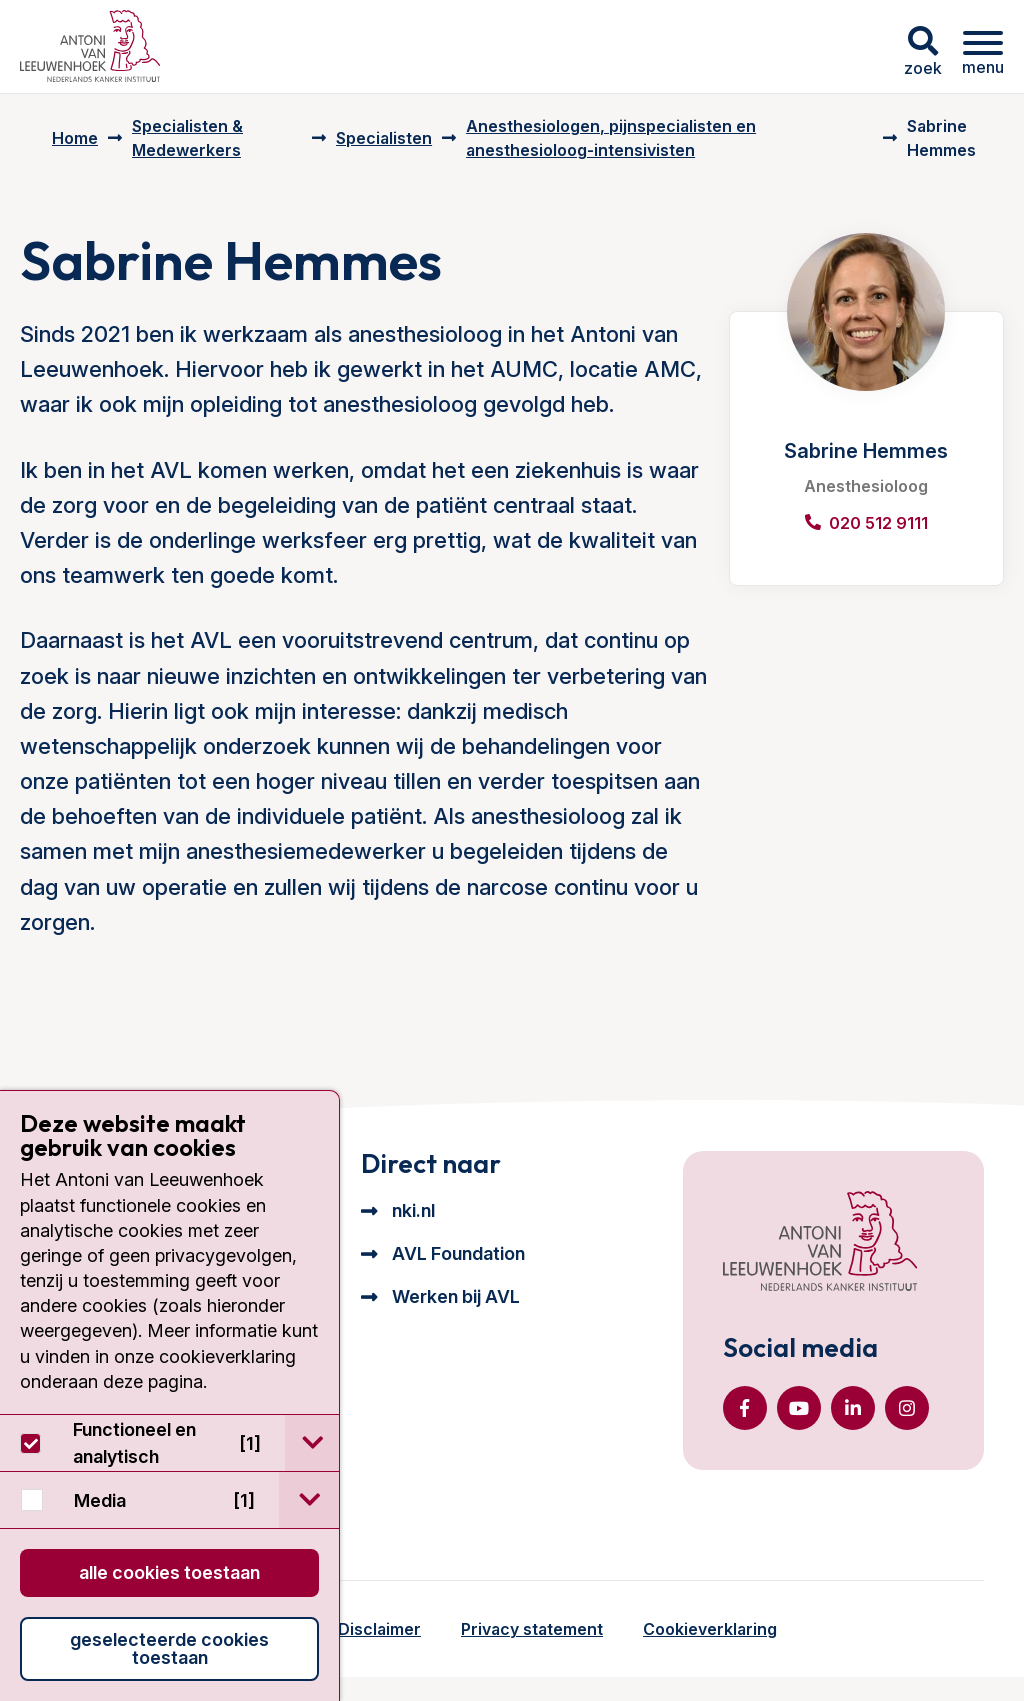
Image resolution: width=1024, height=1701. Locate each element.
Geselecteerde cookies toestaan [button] (169, 1648)
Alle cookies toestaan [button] (169, 1572)
